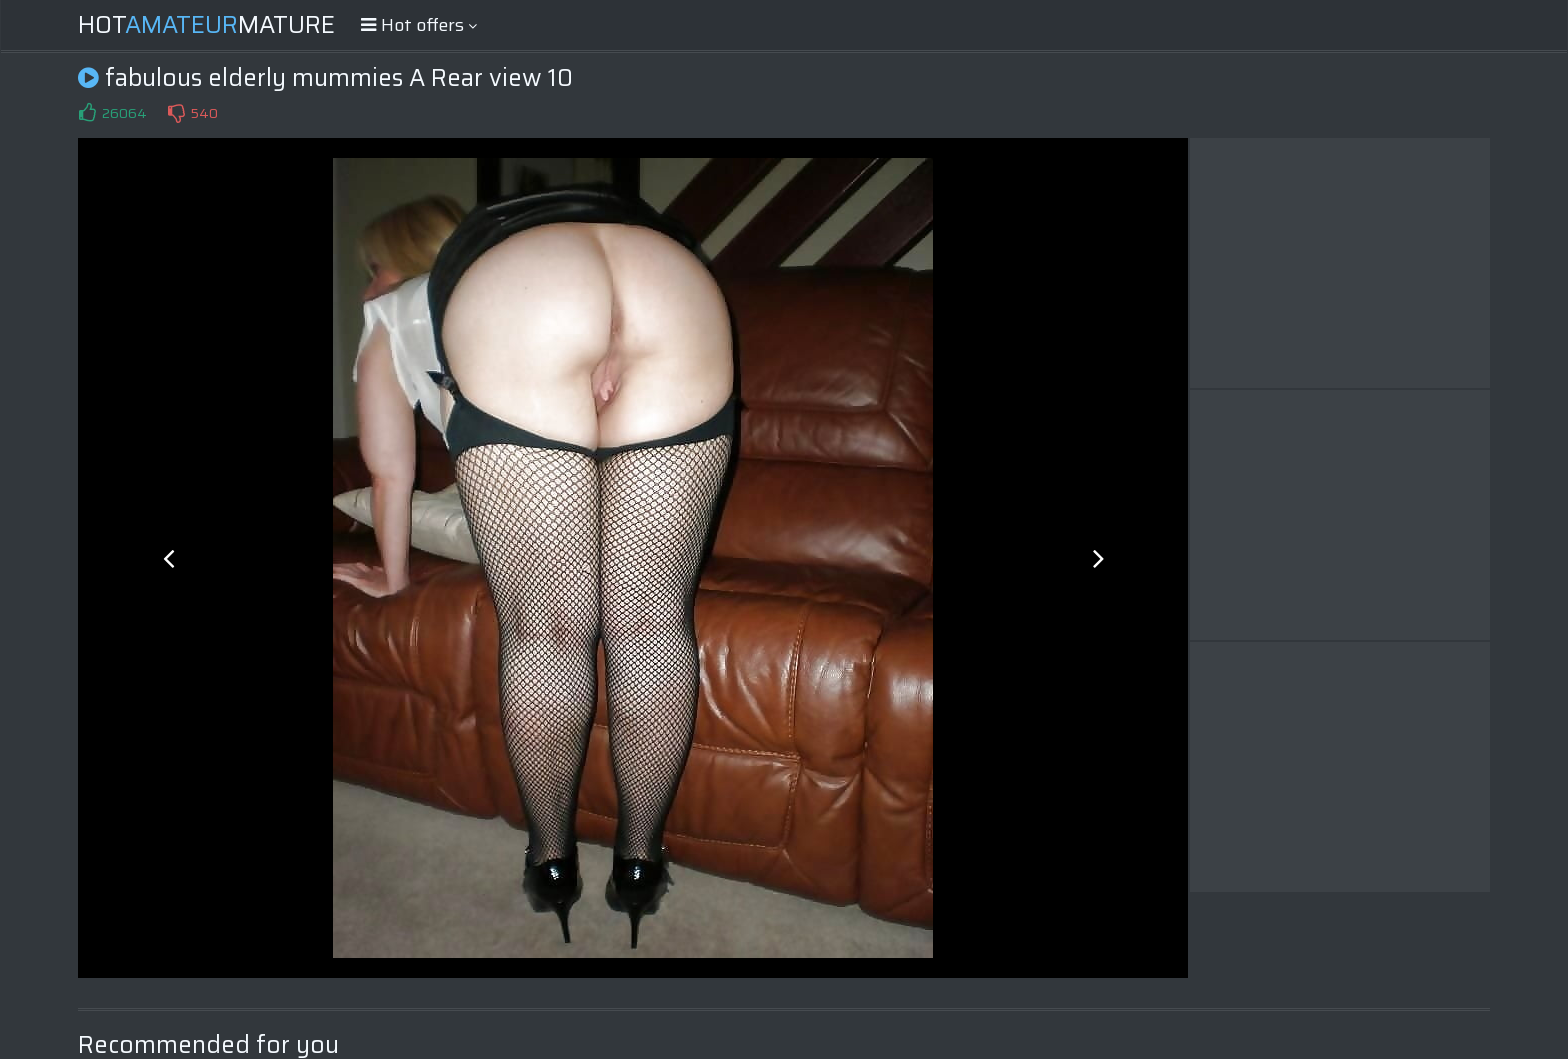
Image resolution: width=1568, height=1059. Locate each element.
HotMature (206, 25)
